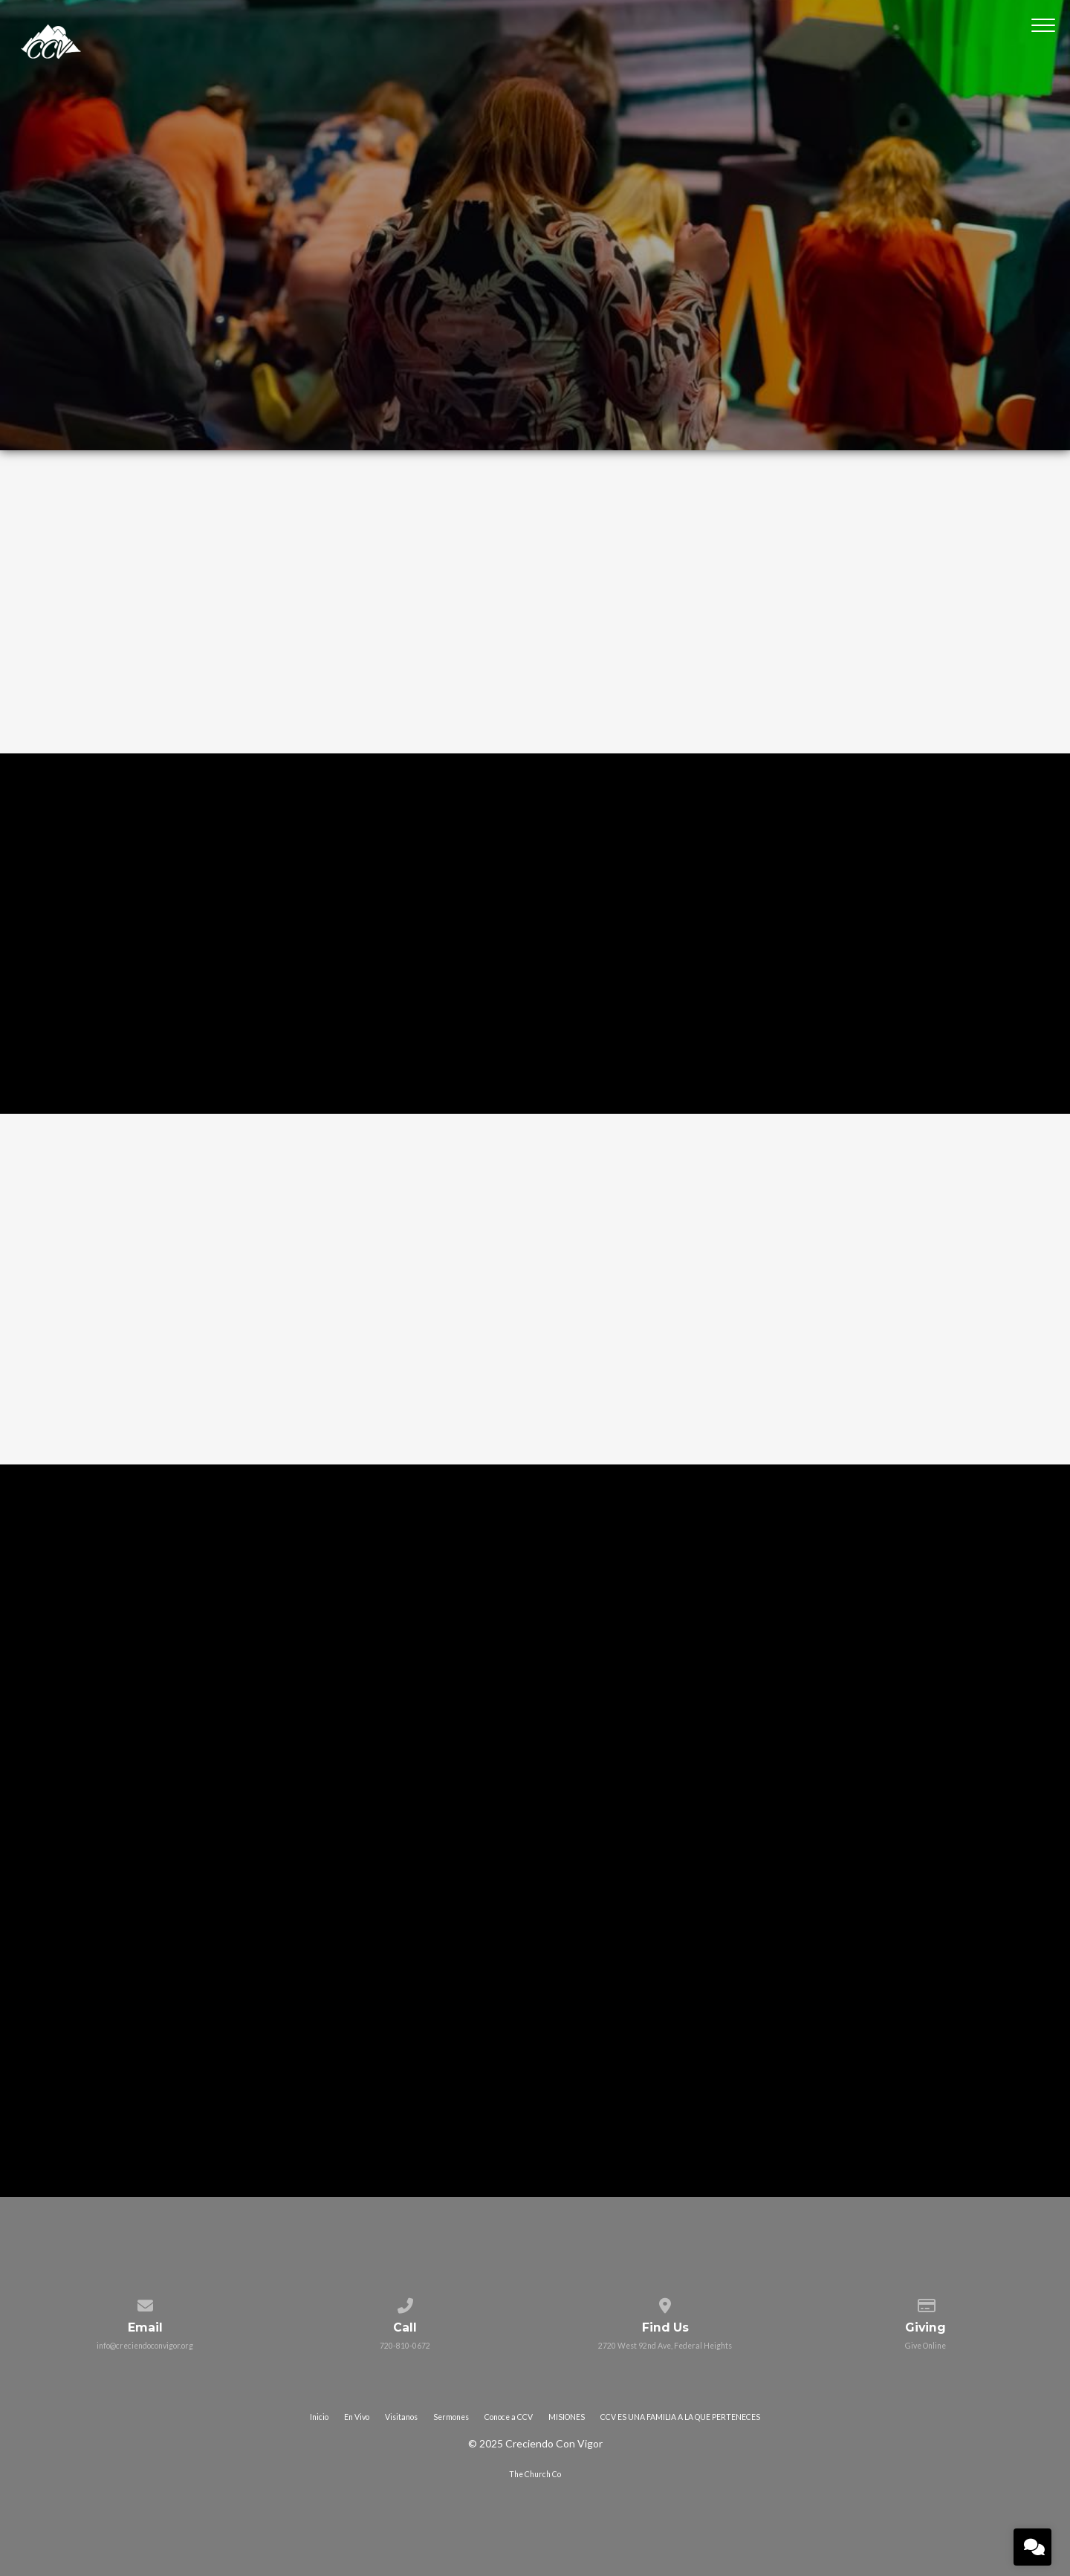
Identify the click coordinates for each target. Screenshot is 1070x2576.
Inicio (319, 2417)
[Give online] (925, 2302)
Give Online (925, 2345)
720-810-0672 (405, 2345)
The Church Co (535, 2474)
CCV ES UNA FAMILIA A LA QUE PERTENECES (680, 2417)
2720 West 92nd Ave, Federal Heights (665, 2345)
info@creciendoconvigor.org (145, 2345)
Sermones (451, 2417)
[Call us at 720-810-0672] (404, 2302)
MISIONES (566, 2417)
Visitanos (401, 2417)
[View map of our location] (664, 2302)
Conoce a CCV (508, 2417)
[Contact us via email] (144, 2302)
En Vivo (356, 2417)
